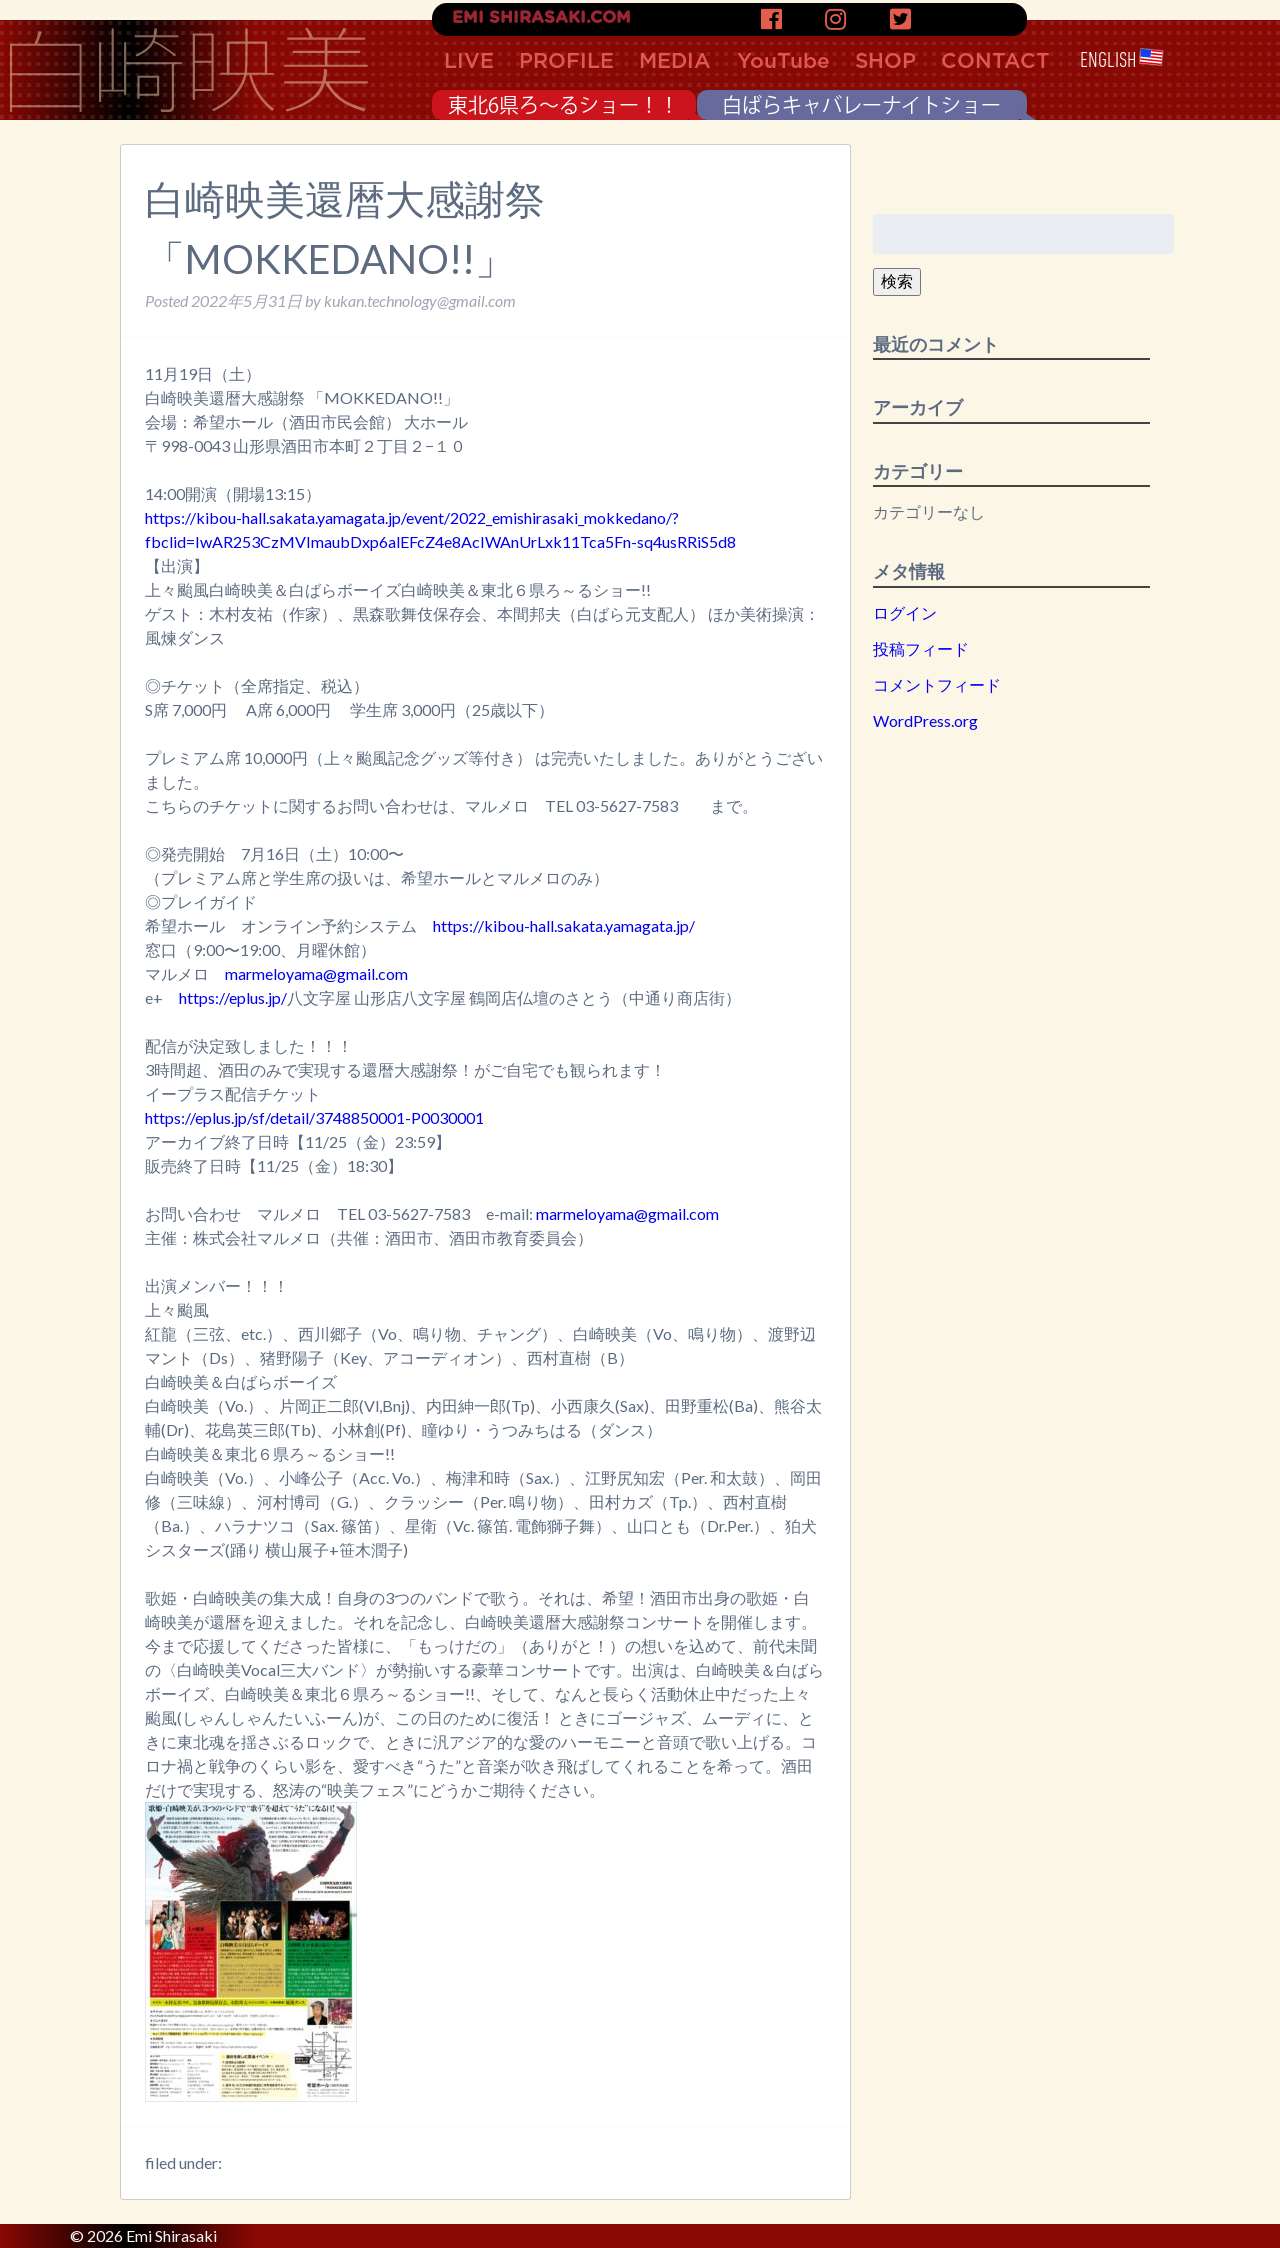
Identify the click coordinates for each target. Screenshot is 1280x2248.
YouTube (783, 61)
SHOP (885, 61)
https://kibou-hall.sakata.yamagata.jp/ (564, 925)
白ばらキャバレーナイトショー (861, 105)
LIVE (469, 61)
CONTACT (995, 61)
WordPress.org (925, 720)
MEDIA (675, 61)
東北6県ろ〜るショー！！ (563, 105)
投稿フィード (921, 648)
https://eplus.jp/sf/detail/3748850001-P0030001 (314, 1117)
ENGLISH (1122, 60)
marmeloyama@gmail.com (316, 973)
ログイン (905, 612)
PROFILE (566, 61)
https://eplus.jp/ (233, 997)
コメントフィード (937, 684)
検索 (897, 280)
